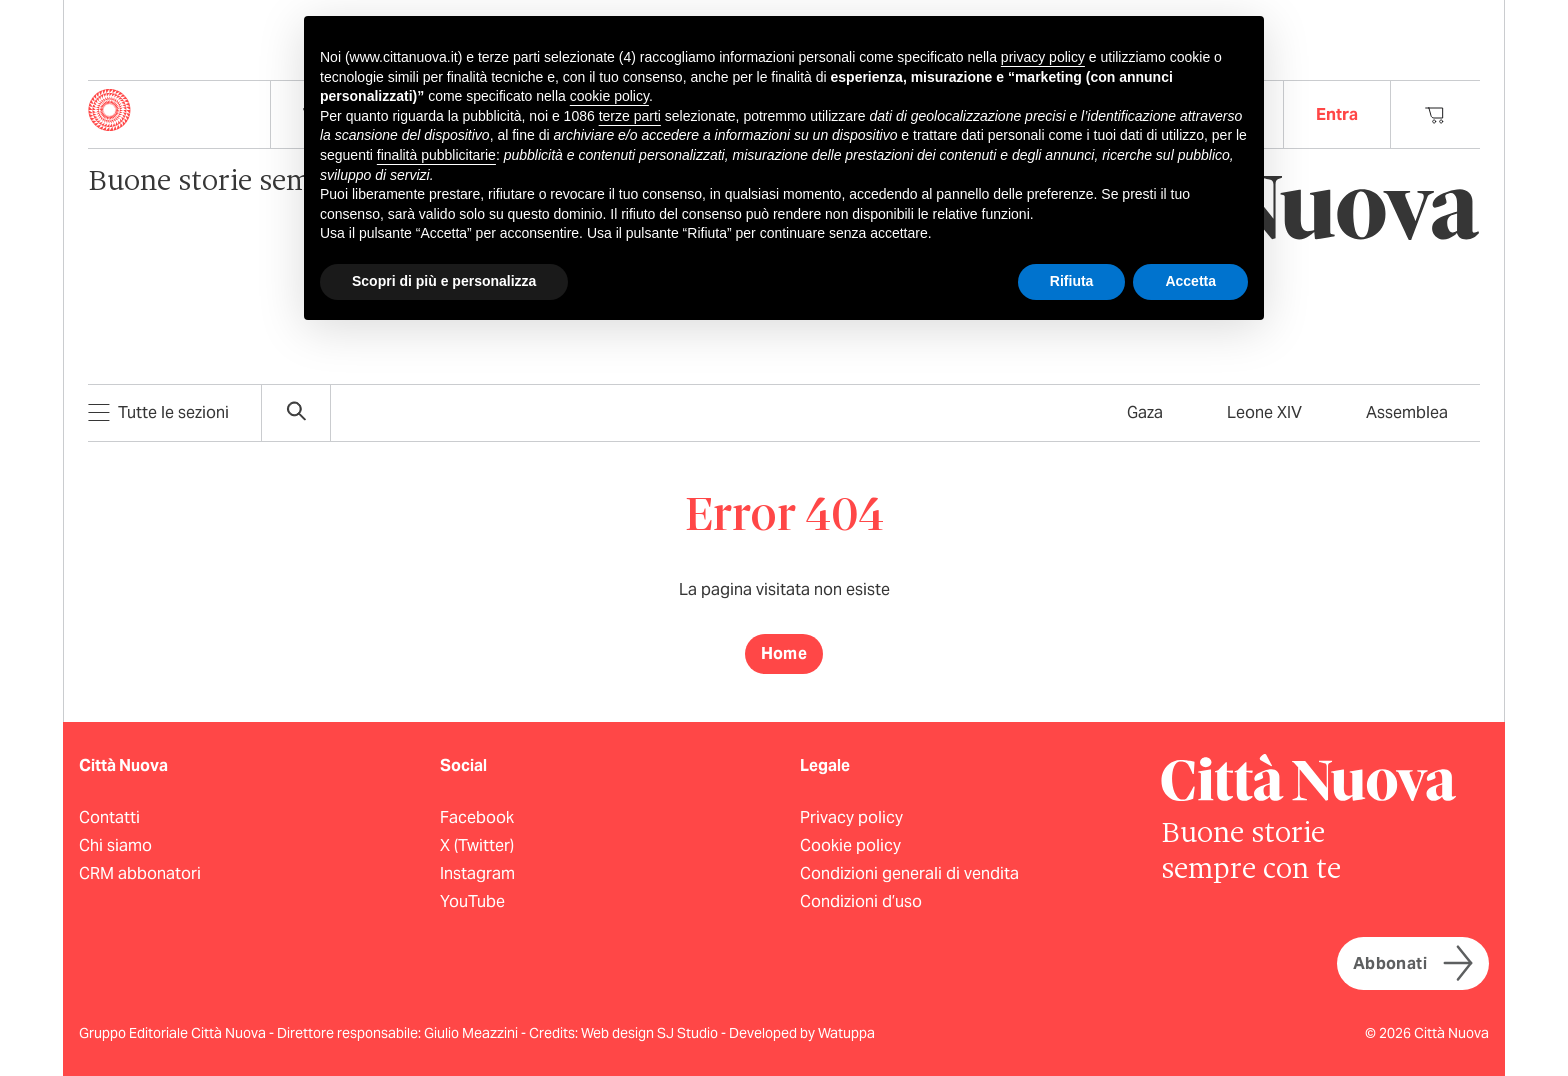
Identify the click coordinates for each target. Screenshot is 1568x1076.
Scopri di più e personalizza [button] (444, 281)
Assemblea (1407, 412)
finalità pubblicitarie (436, 155)
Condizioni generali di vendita (909, 873)
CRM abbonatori (140, 873)
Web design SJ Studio (651, 1033)
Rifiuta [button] (1072, 281)
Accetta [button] (1190, 281)
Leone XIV (1264, 412)
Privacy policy (851, 817)
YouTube (472, 901)
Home (784, 653)
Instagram (477, 873)
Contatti (109, 817)
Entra (1337, 114)
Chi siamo (115, 845)
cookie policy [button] (609, 96)
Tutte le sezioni (158, 412)
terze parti (630, 116)
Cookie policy (850, 845)
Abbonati (1413, 963)
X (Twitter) (477, 845)
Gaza (1145, 412)
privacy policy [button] (1043, 57)
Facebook (477, 817)
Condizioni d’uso (861, 901)
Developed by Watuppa (802, 1033)
